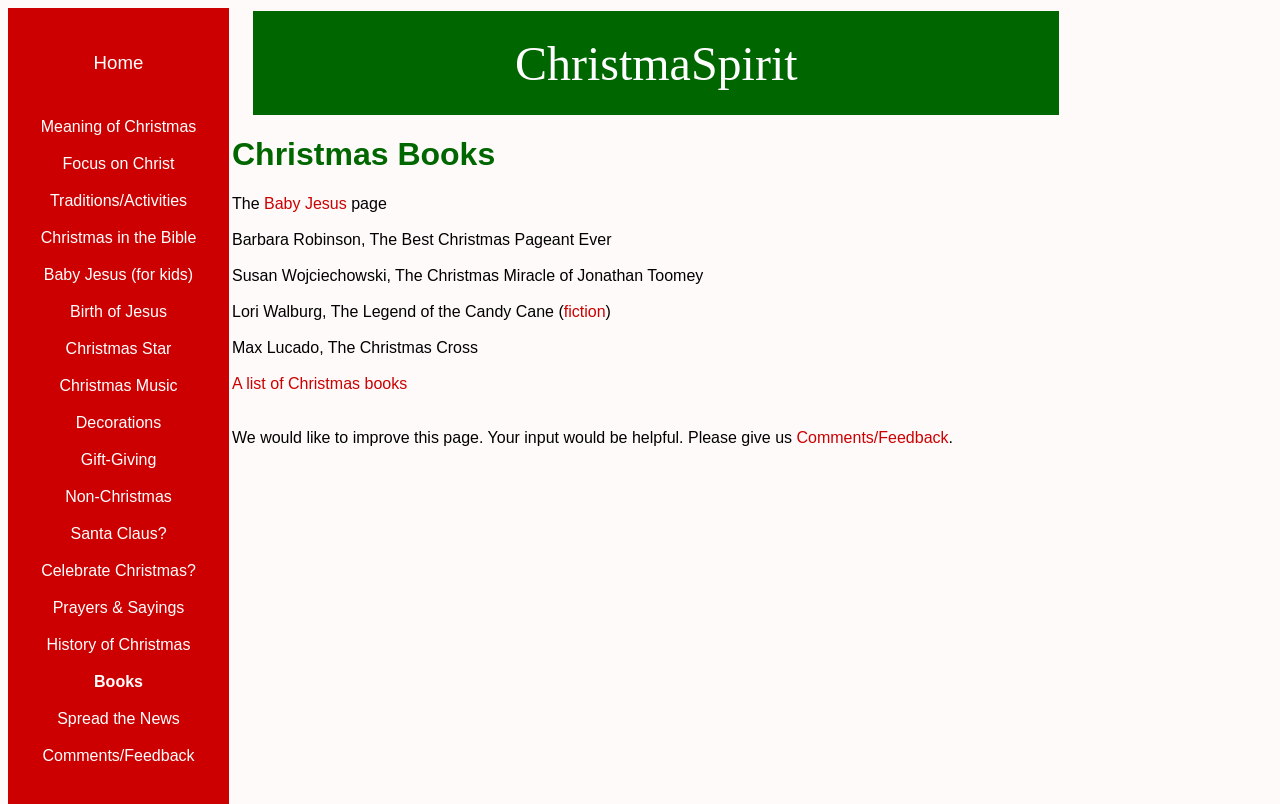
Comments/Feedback (873, 437)
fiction (585, 311)
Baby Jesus (305, 203)
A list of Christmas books (319, 383)
